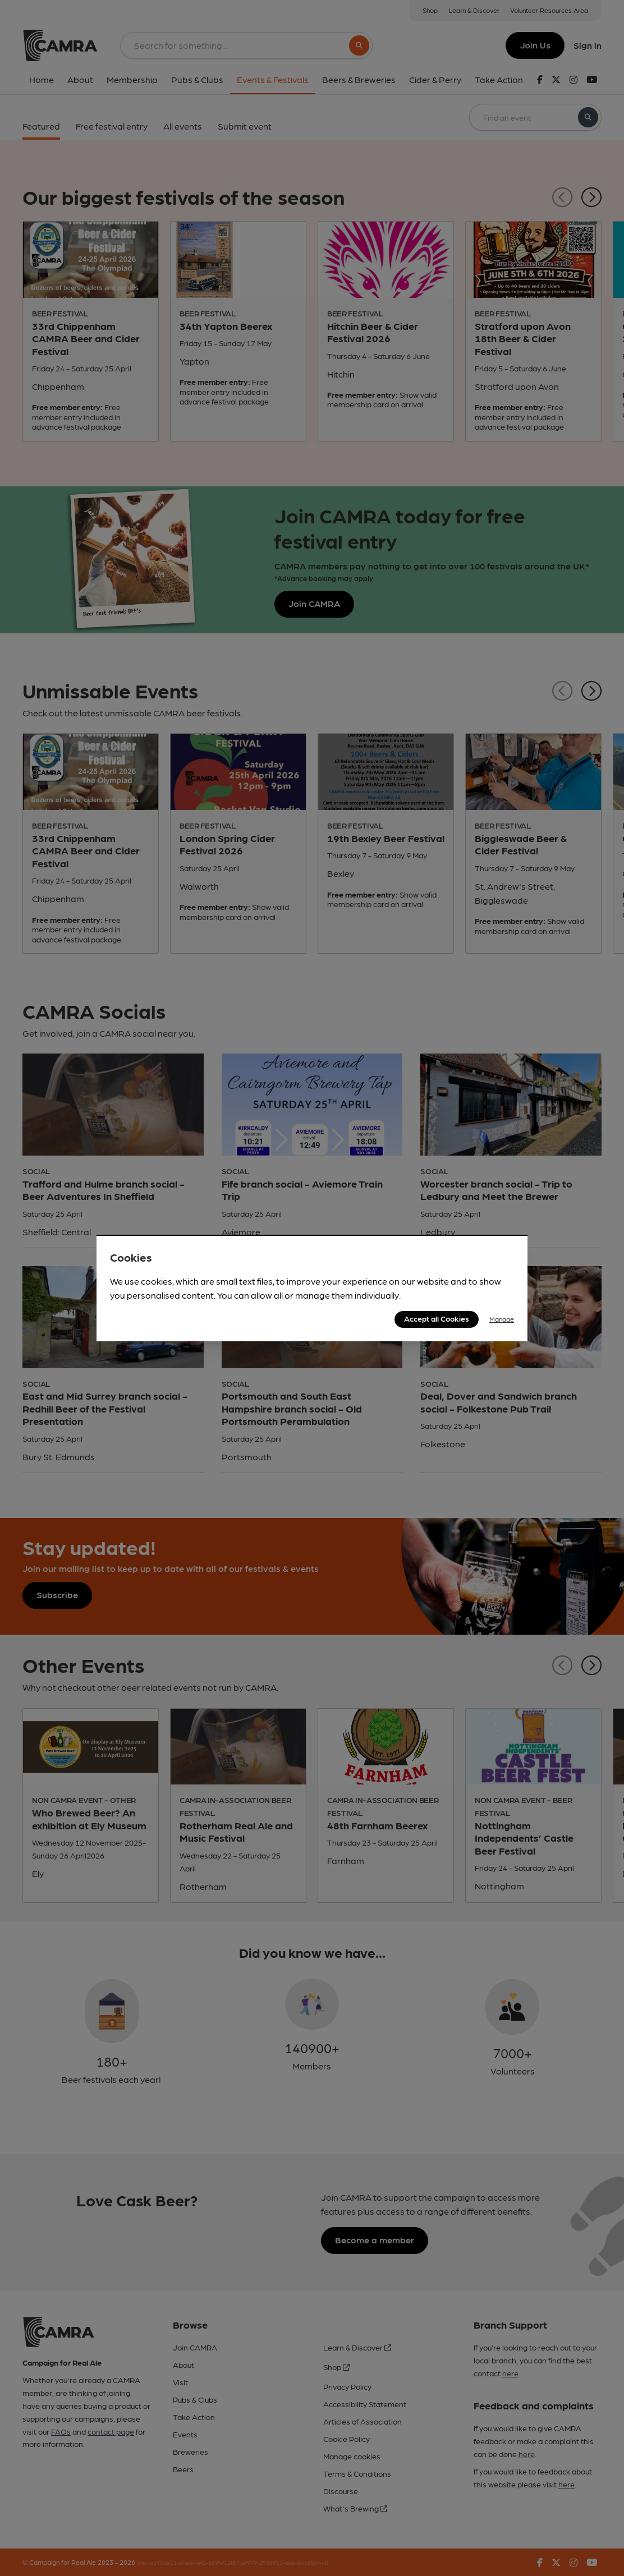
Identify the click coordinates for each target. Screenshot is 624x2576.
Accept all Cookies (436, 1318)
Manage (501, 1319)
